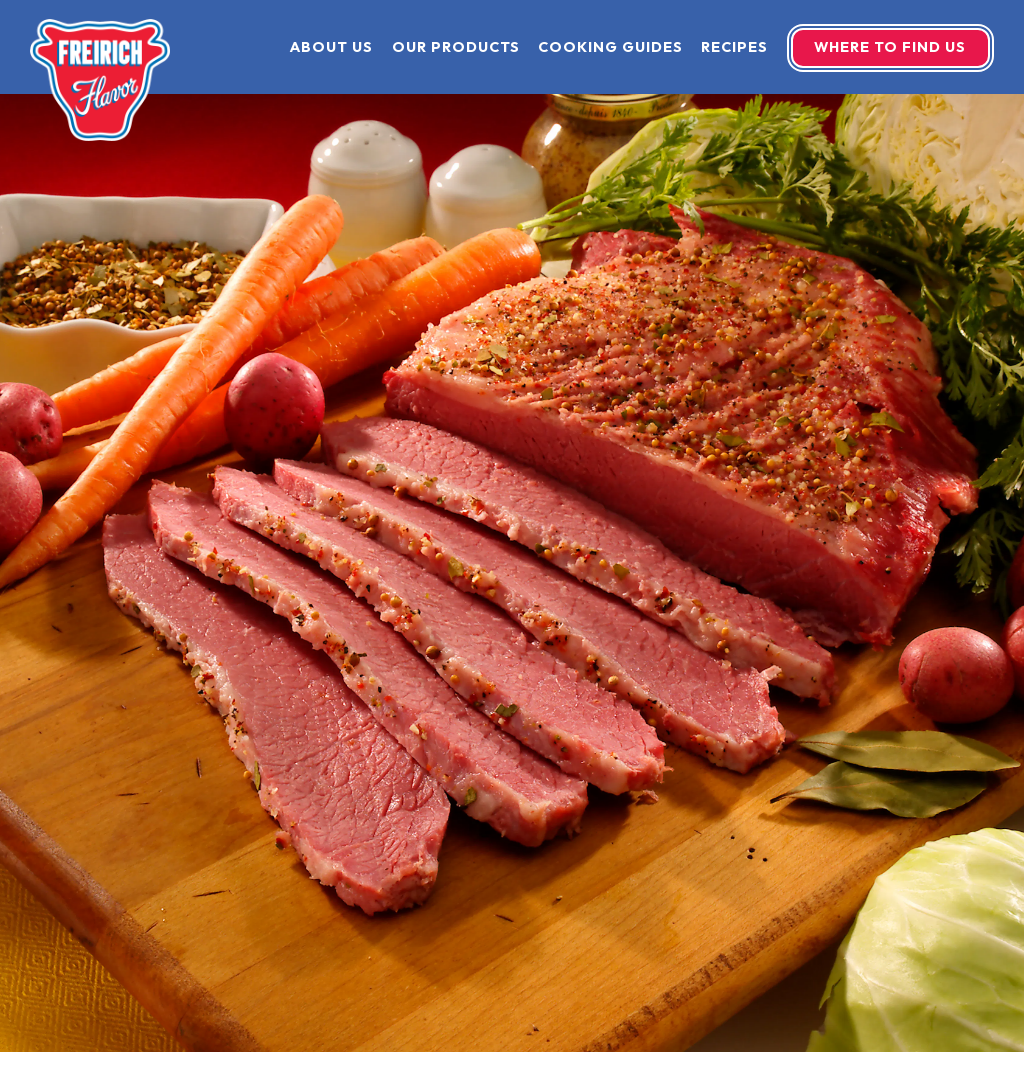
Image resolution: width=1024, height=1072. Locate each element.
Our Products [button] (456, 47)
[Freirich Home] (100, 78)
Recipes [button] (734, 47)
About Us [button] (331, 47)
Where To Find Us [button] (890, 47)
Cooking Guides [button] (610, 47)
